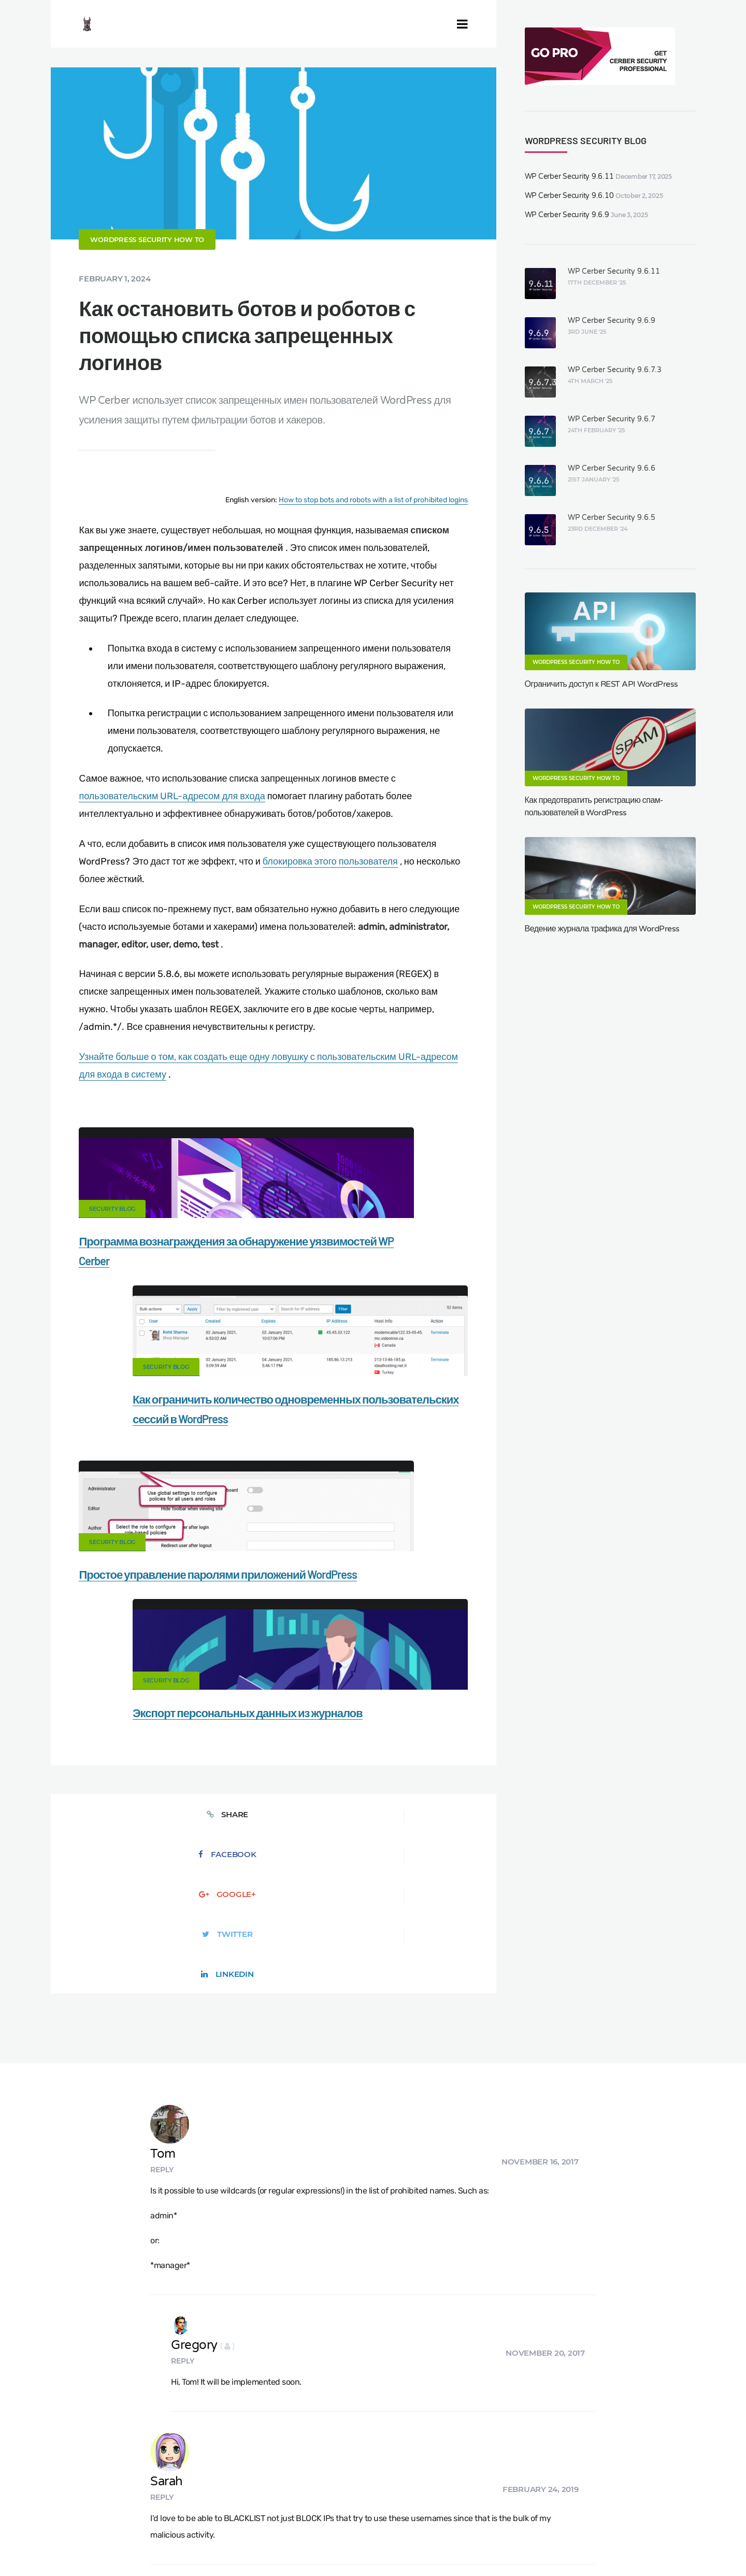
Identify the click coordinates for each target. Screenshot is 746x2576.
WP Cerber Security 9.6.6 (611, 468)
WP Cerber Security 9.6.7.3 (615, 369)
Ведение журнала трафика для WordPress (602, 929)
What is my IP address (522, 2495)
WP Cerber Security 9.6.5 (611, 517)
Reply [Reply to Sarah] (228, 2040)
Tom (229, 1760)
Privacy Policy (604, 2495)
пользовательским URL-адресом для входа (172, 844)
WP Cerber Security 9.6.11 (569, 176)
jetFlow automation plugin (393, 2542)
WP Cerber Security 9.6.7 (611, 419)
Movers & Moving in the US (134, 2530)
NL (488, 2542)
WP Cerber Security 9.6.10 (569, 195)
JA (530, 2542)
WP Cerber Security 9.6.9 (567, 214)
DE (453, 2542)
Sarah (233, 2024)
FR (476, 2542)
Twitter (362, 1622)
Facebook (184, 1622)
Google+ (273, 1622)
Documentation (209, 2495)
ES (464, 2542)
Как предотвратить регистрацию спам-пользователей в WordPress (594, 806)
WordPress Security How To (147, 288)
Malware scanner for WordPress (311, 2495)
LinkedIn (451, 1622)
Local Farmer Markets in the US (250, 2530)
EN (440, 2542)
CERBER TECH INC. (68, 2495)
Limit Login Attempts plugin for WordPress (230, 2542)
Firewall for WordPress (425, 2495)
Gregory (245, 1929)
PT (519, 2542)
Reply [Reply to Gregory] (225, 1945)
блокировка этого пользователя (330, 909)
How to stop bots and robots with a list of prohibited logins (373, 548)
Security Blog (112, 1257)
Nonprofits (52, 2512)
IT (509, 2542)
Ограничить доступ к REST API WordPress (601, 684)
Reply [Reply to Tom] (228, 1776)
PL (500, 2542)
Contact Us (143, 2495)
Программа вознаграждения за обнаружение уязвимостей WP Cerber (158, 1308)
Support (663, 2495)
